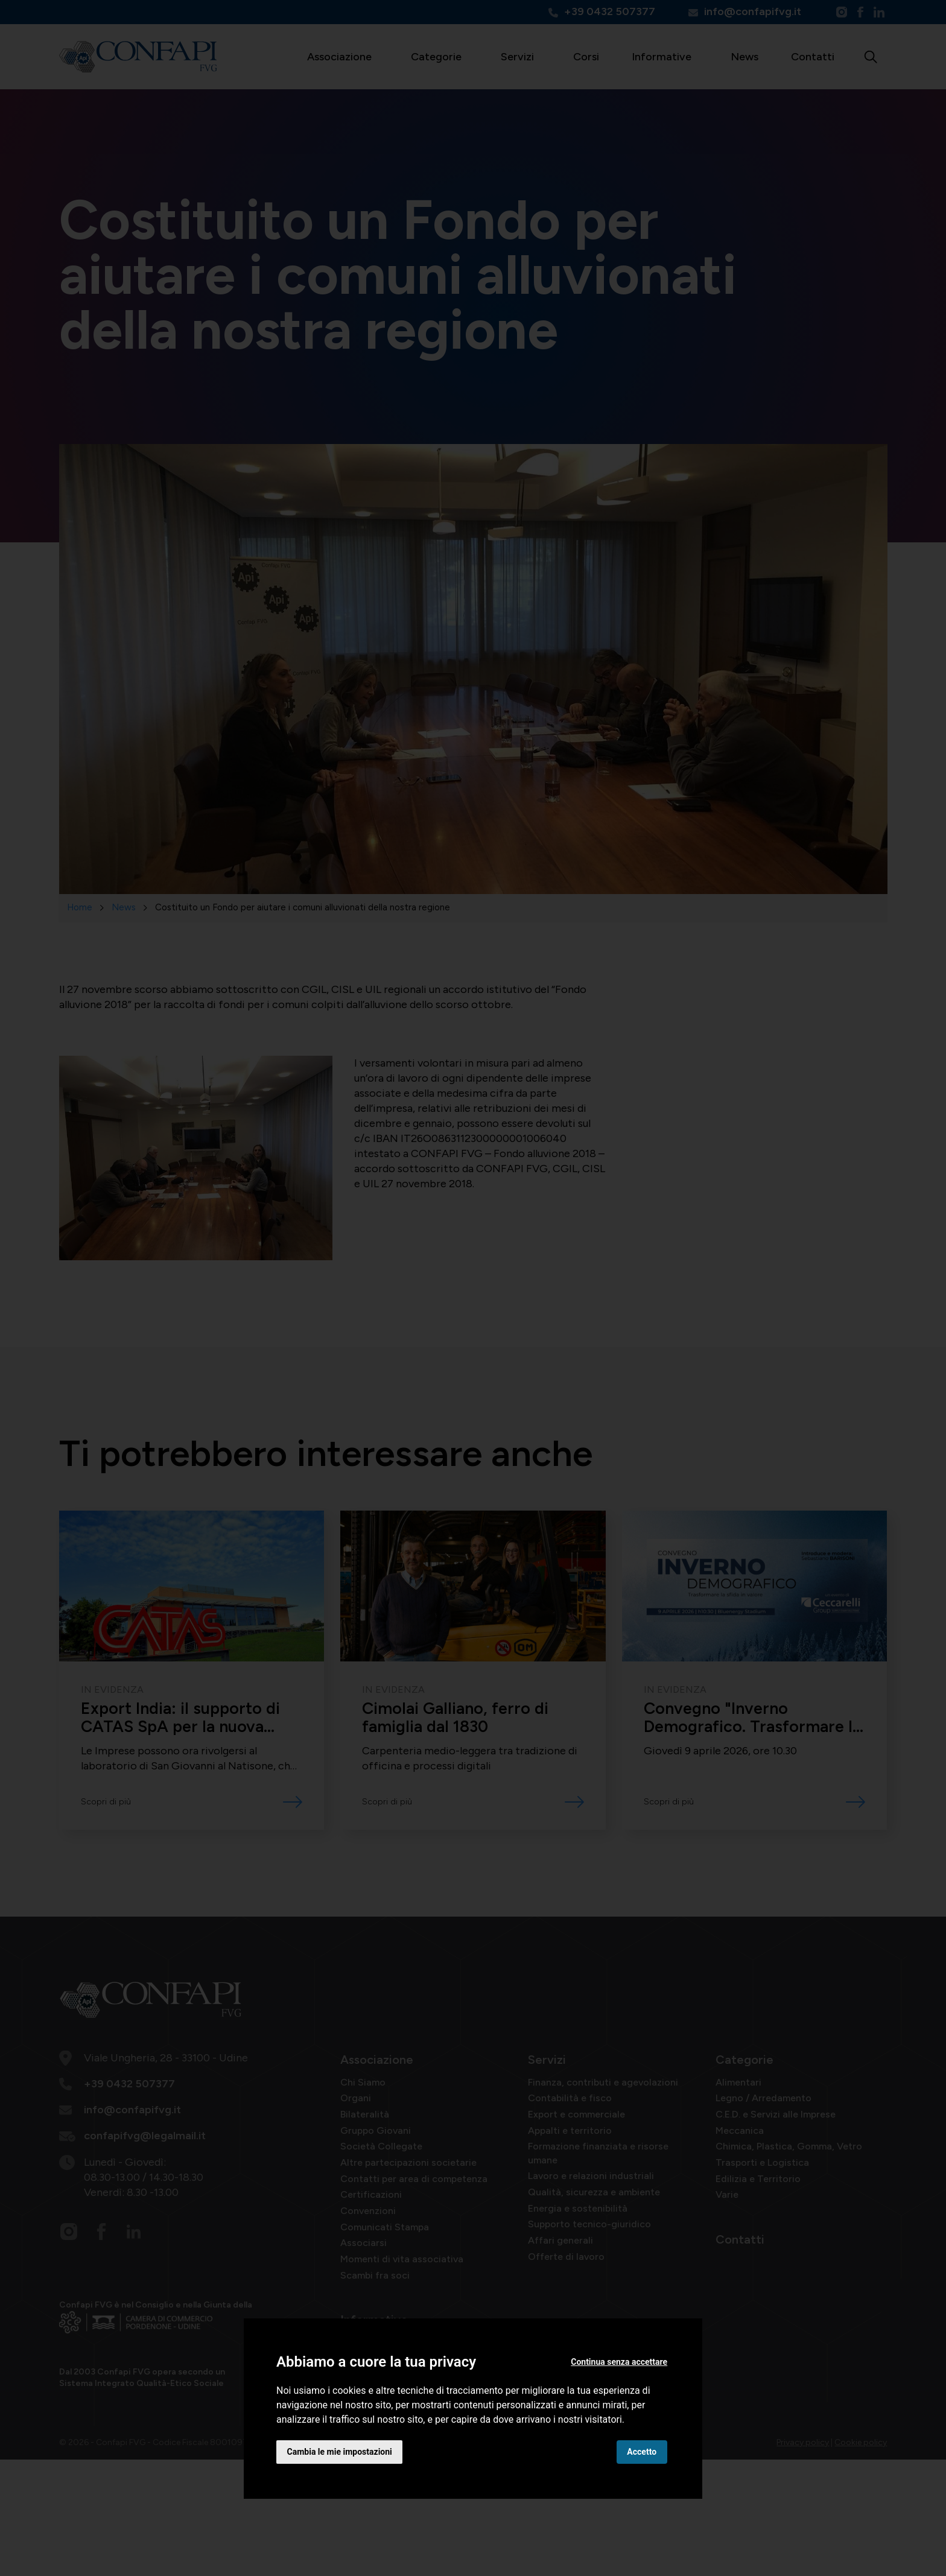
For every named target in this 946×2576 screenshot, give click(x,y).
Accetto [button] (641, 2451)
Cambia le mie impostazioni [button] (339, 2451)
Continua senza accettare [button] (619, 2362)
